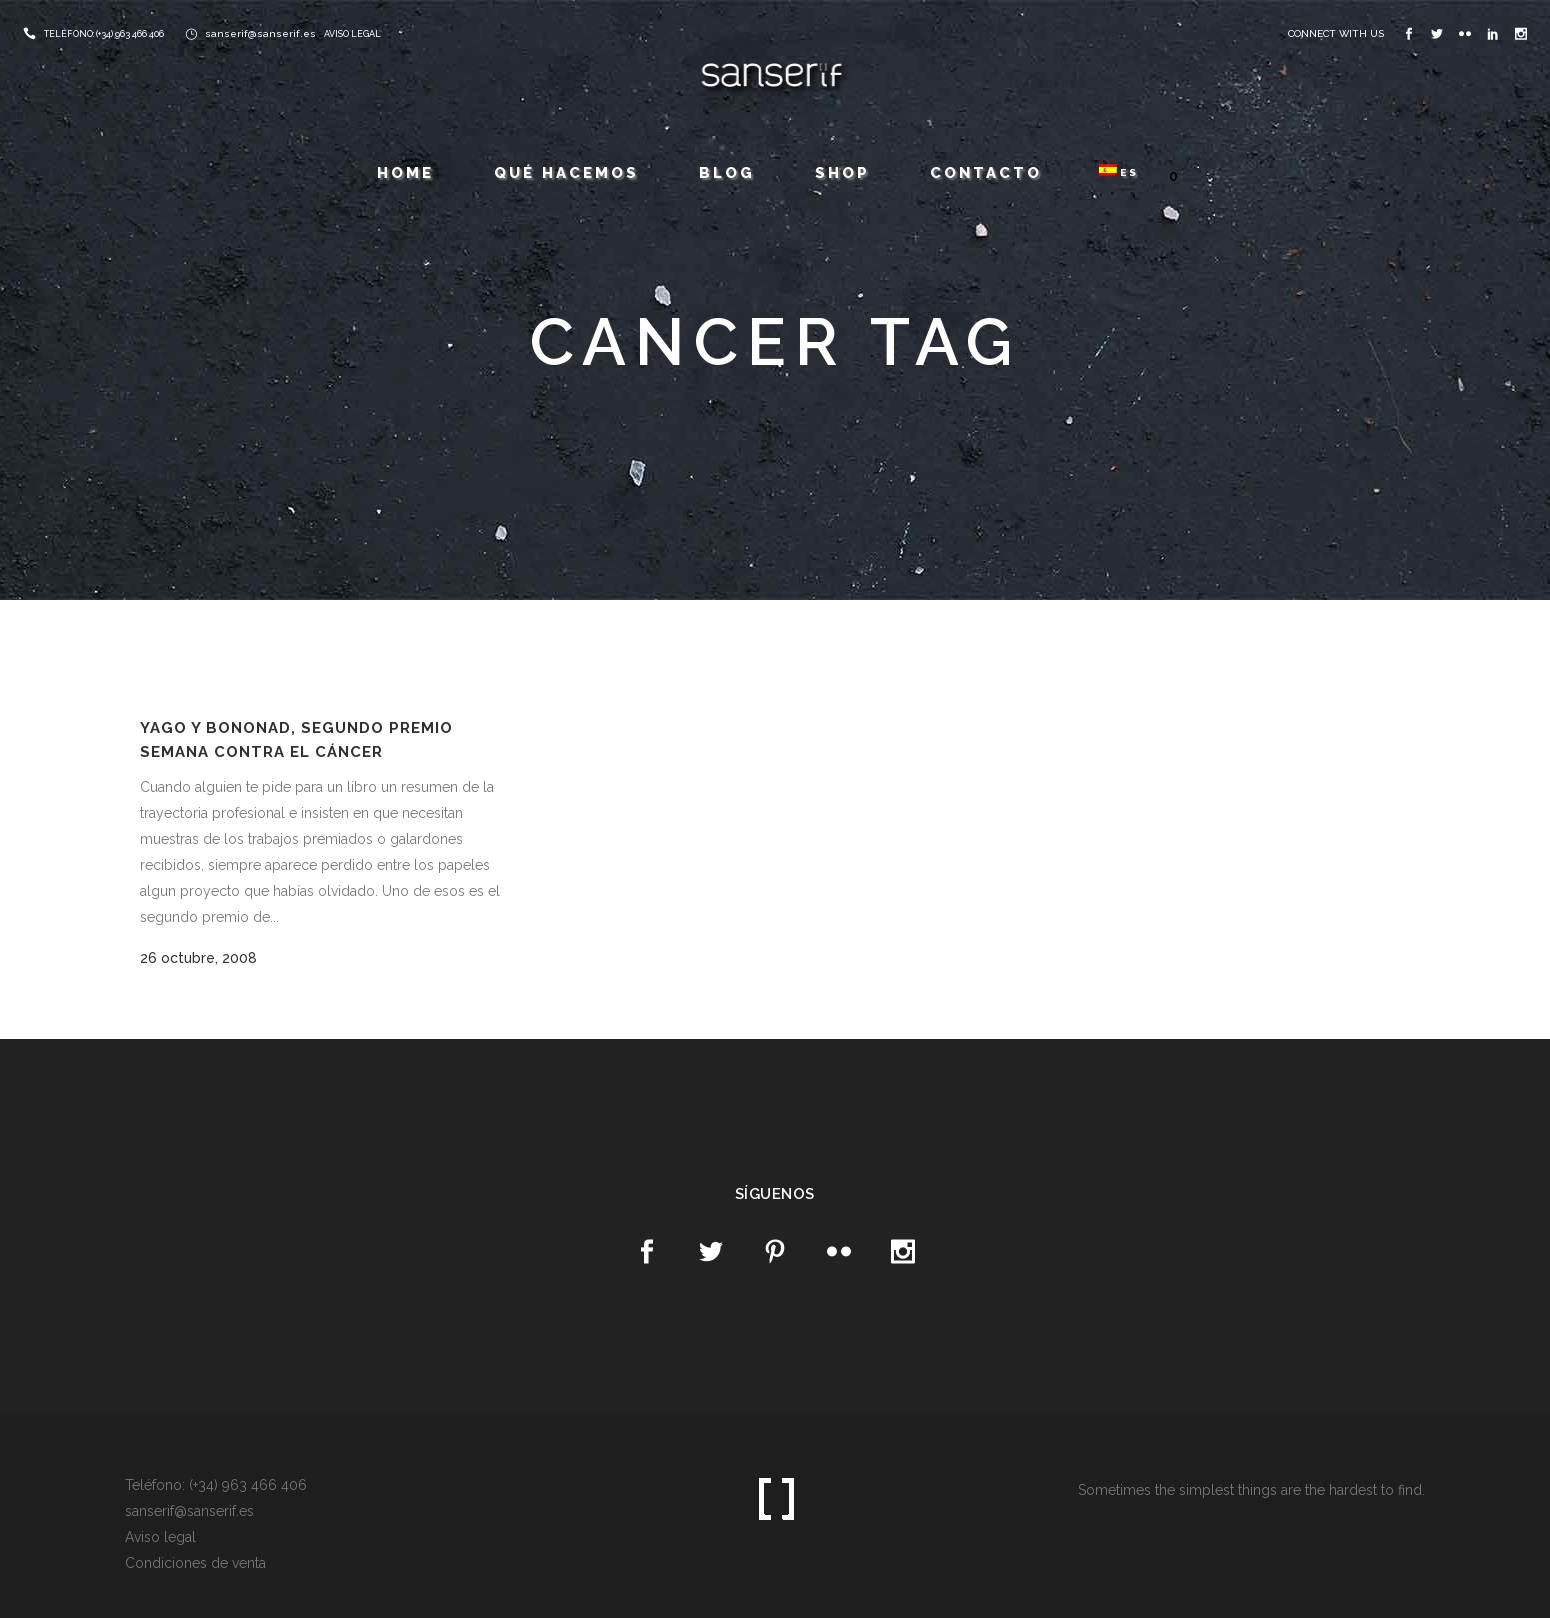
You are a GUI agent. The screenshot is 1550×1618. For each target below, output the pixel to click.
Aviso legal (160, 1537)
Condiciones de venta (195, 1563)
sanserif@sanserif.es (260, 33)
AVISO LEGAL (352, 34)
